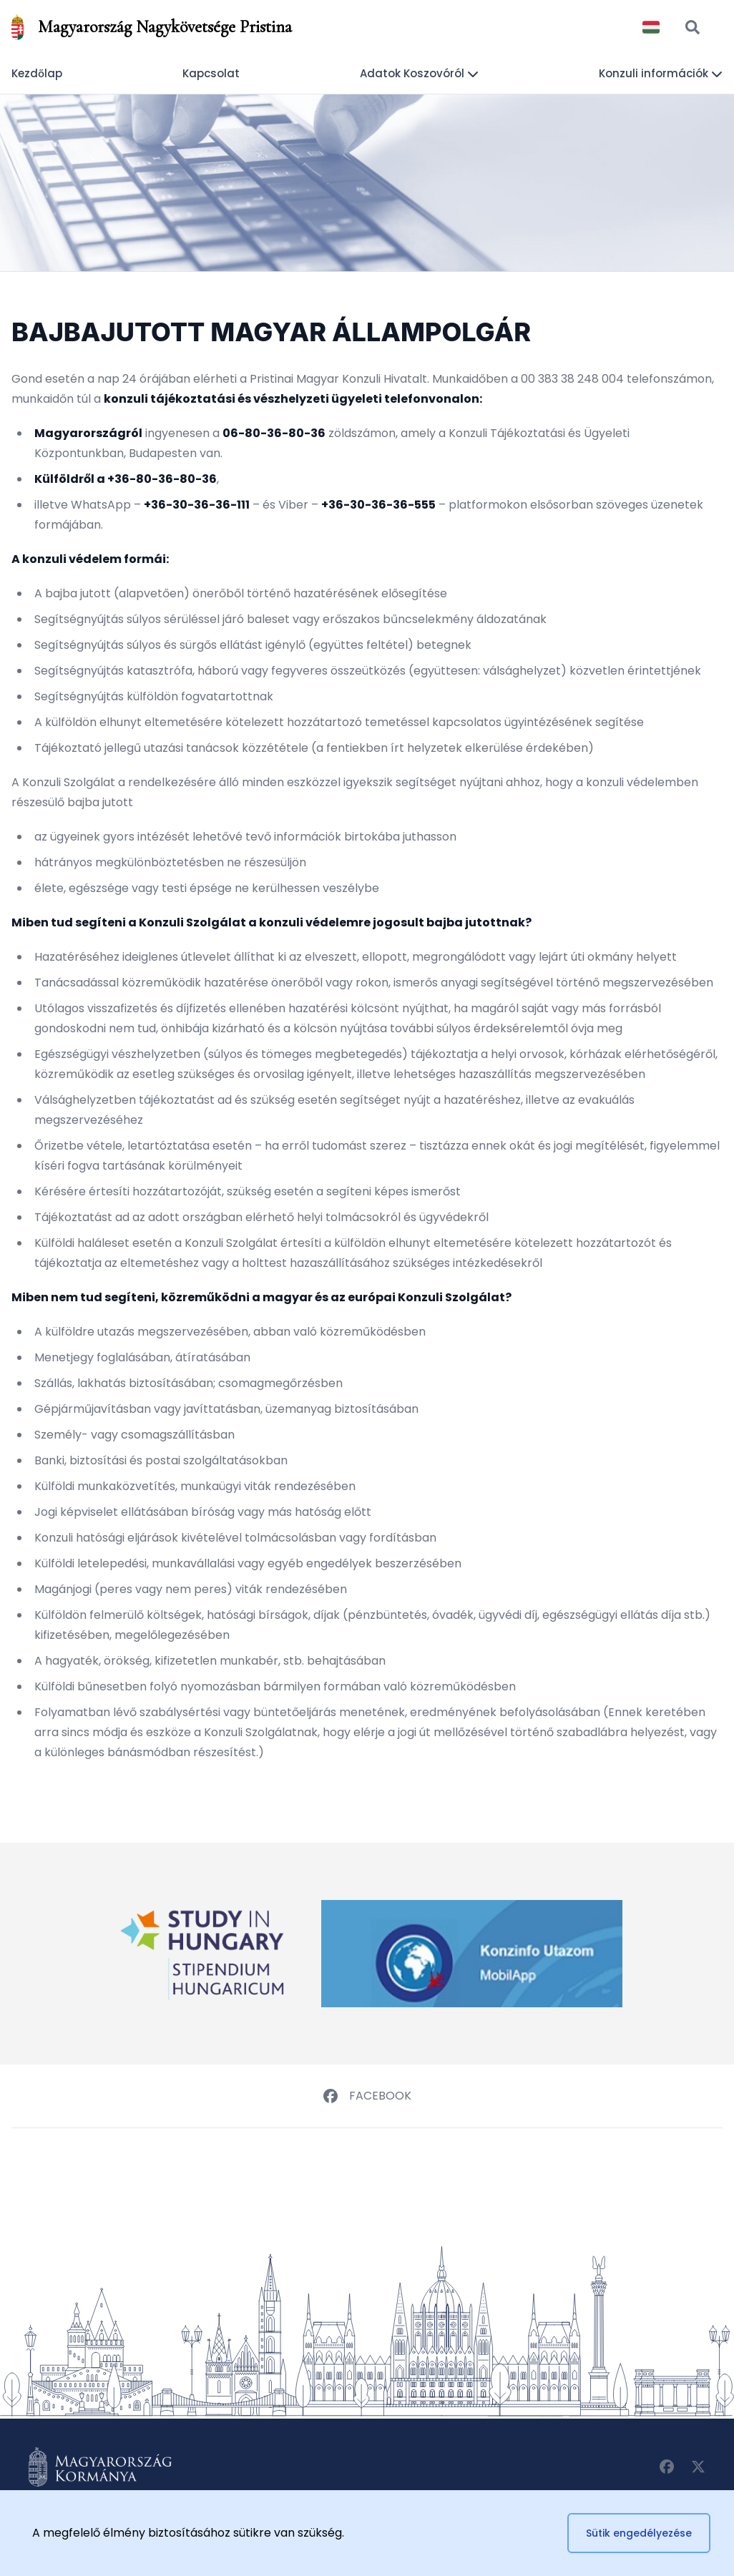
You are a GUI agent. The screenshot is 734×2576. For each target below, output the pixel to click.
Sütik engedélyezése (639, 2533)
